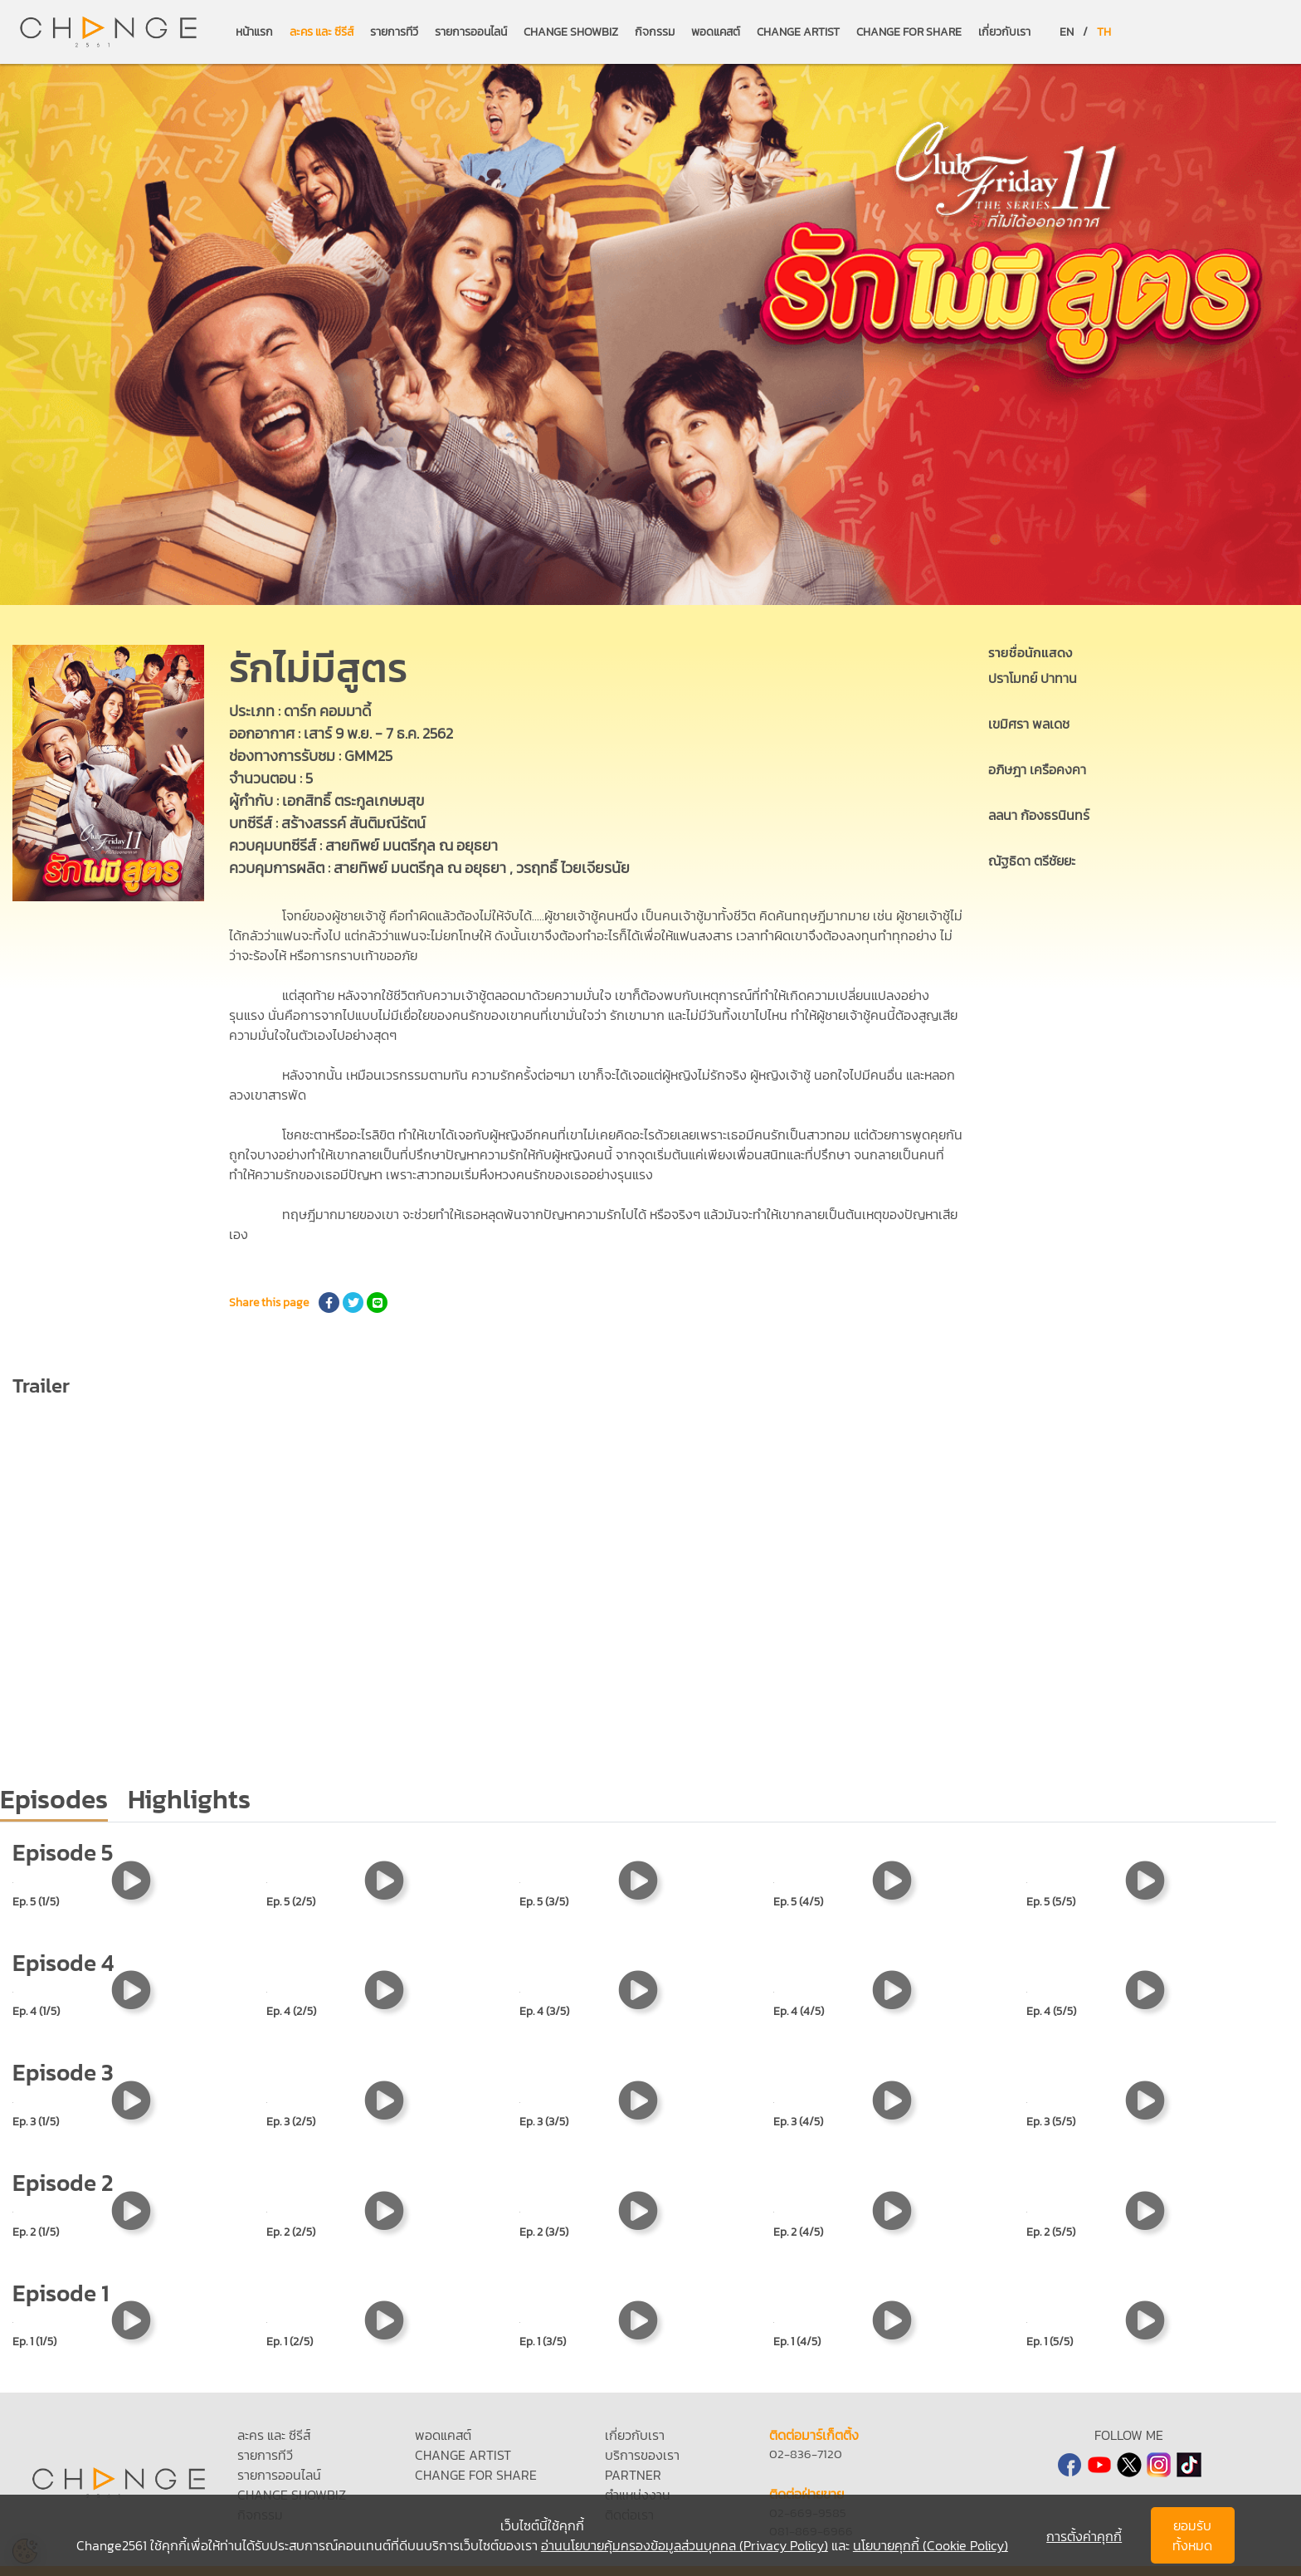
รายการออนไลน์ (471, 32)
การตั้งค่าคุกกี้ (1084, 2536)
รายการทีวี (394, 32)
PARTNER (633, 2475)
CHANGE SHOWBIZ (571, 32)
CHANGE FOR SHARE (909, 32)
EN (1067, 32)
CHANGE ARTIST (798, 32)
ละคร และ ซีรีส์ (321, 32)
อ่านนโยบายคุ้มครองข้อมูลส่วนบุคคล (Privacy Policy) (684, 2545)
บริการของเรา (642, 2455)
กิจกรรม (655, 32)
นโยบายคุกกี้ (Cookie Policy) (930, 2545)
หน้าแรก (254, 32)
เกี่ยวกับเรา (1004, 32)
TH (1104, 32)
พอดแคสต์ (715, 32)
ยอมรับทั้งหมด (1192, 2535)
